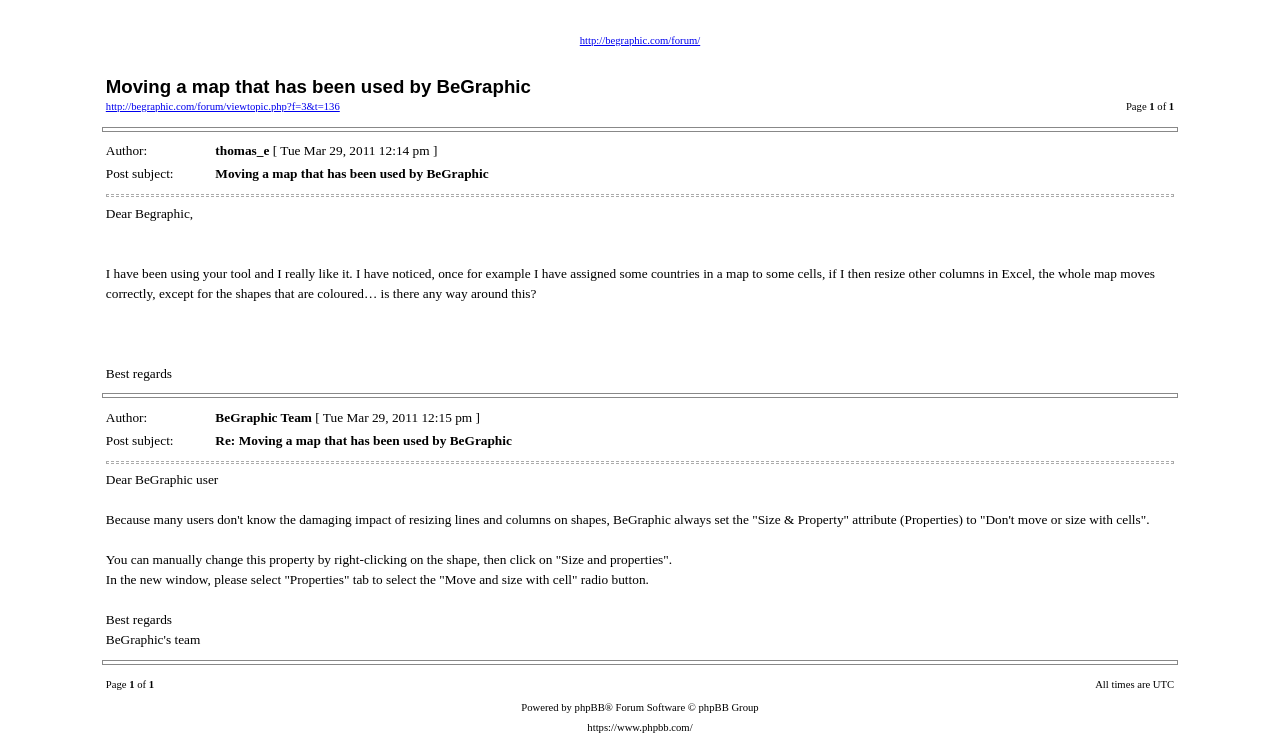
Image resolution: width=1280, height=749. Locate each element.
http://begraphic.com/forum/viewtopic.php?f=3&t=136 (223, 106)
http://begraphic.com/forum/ (640, 40)
